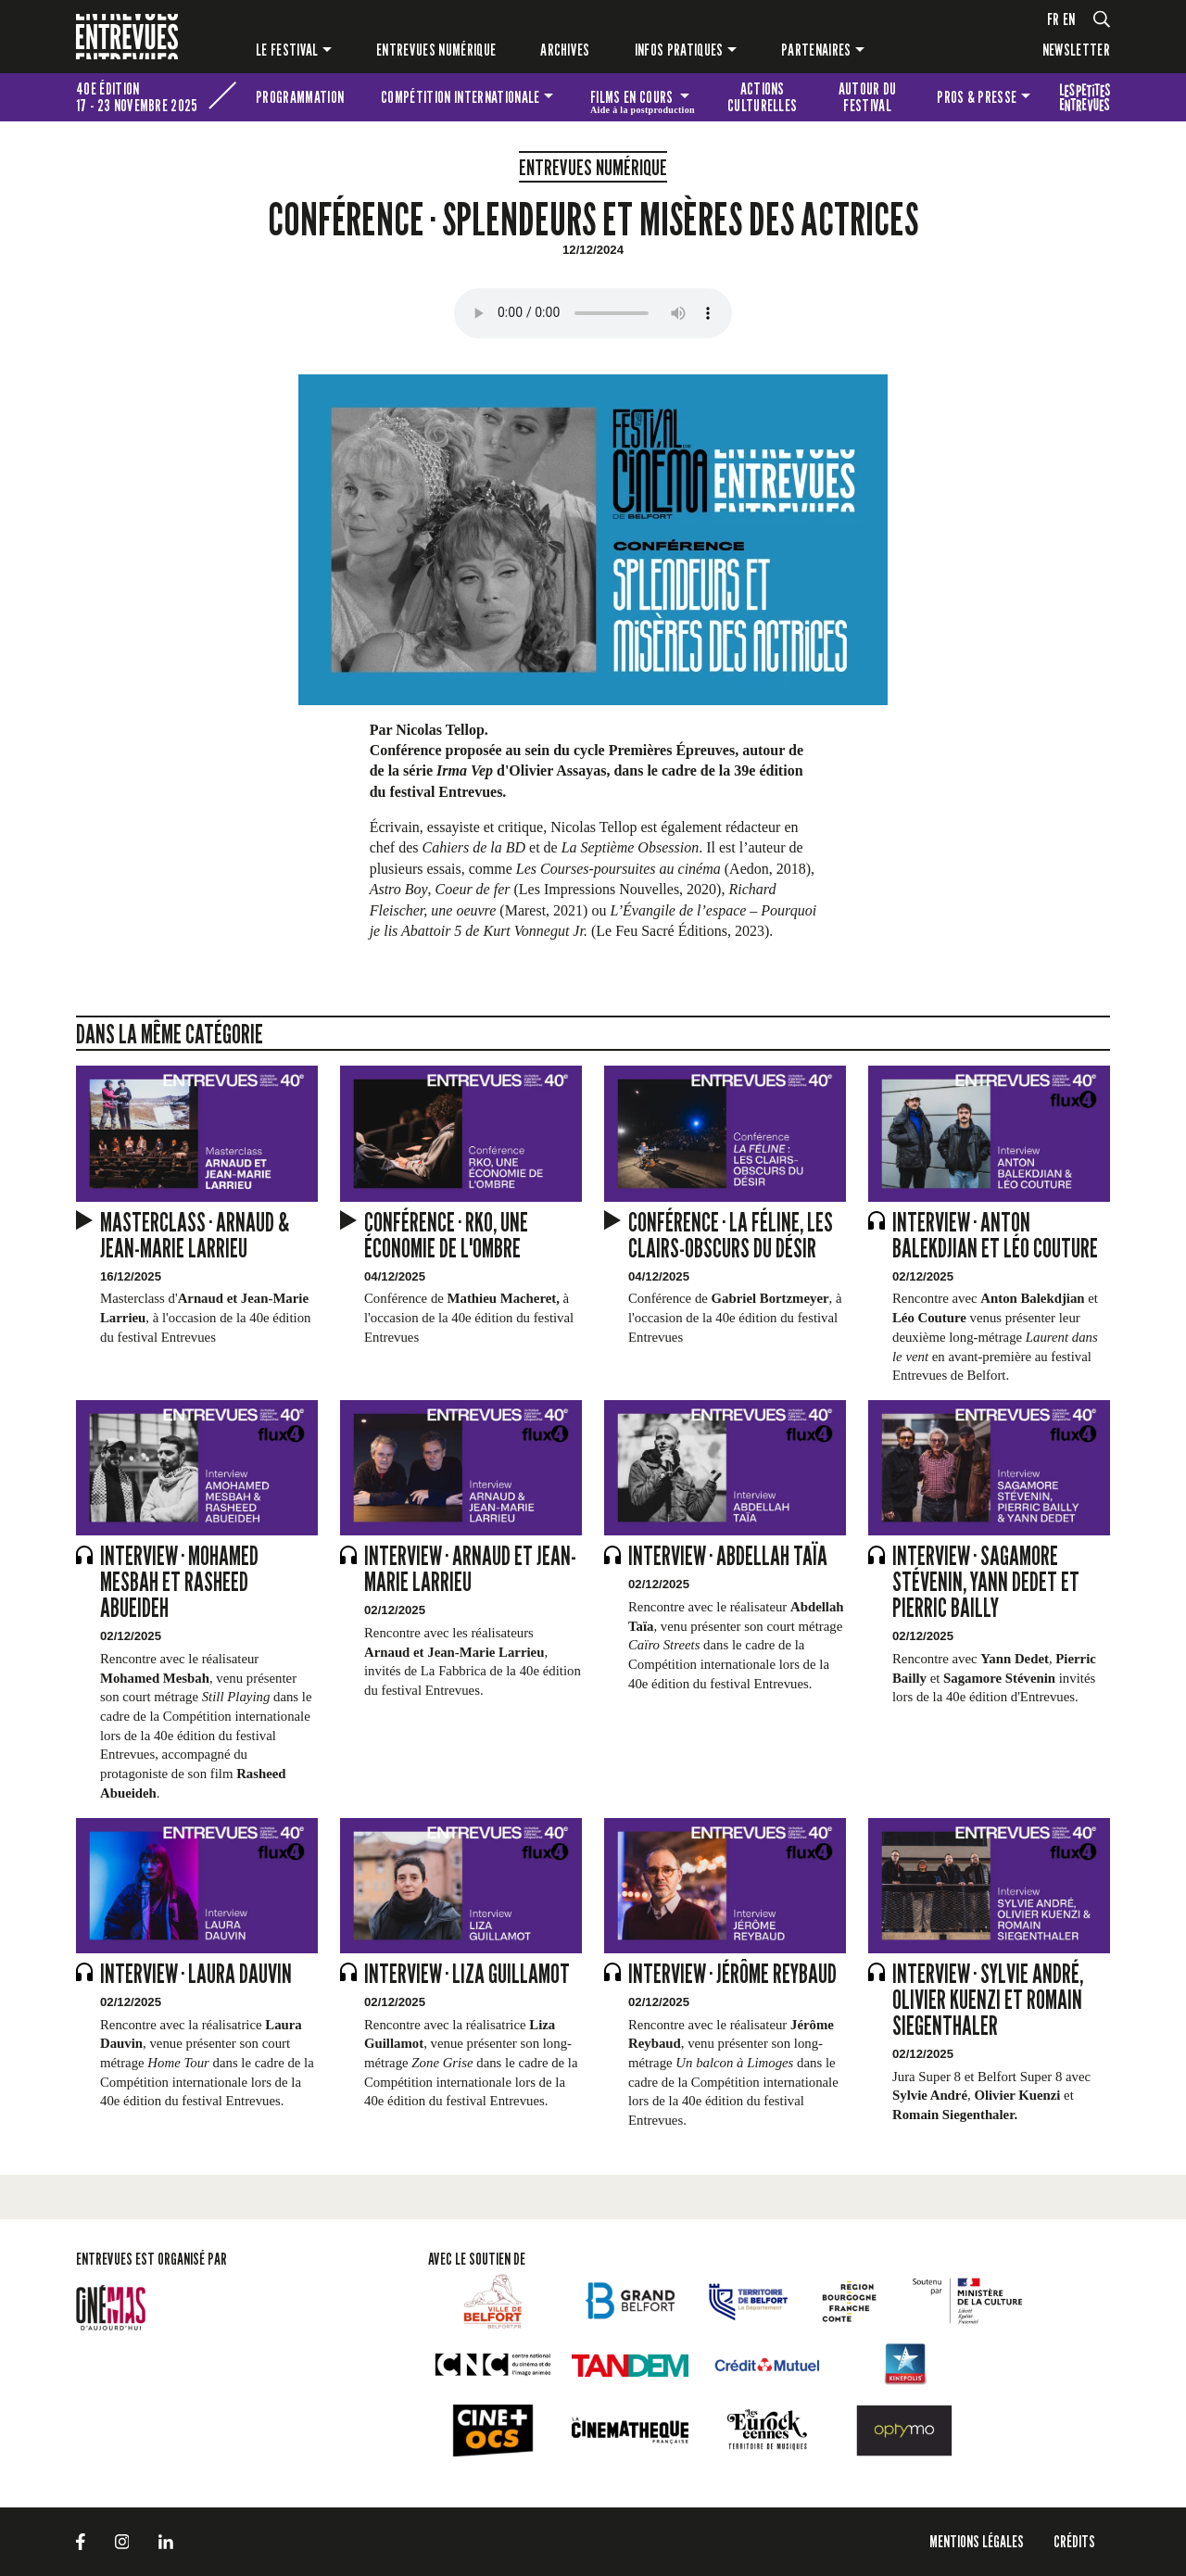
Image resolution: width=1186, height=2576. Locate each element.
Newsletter (1076, 49)
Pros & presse (976, 97)
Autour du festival (868, 97)
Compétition (460, 97)
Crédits (1074, 2541)
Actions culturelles (762, 97)
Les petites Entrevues (1085, 97)
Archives (565, 49)
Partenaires (816, 49)
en (1069, 19)
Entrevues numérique (436, 49)
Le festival (287, 49)
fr (1053, 19)
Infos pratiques (679, 49)
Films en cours (642, 100)
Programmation (300, 97)
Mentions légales (976, 2541)
